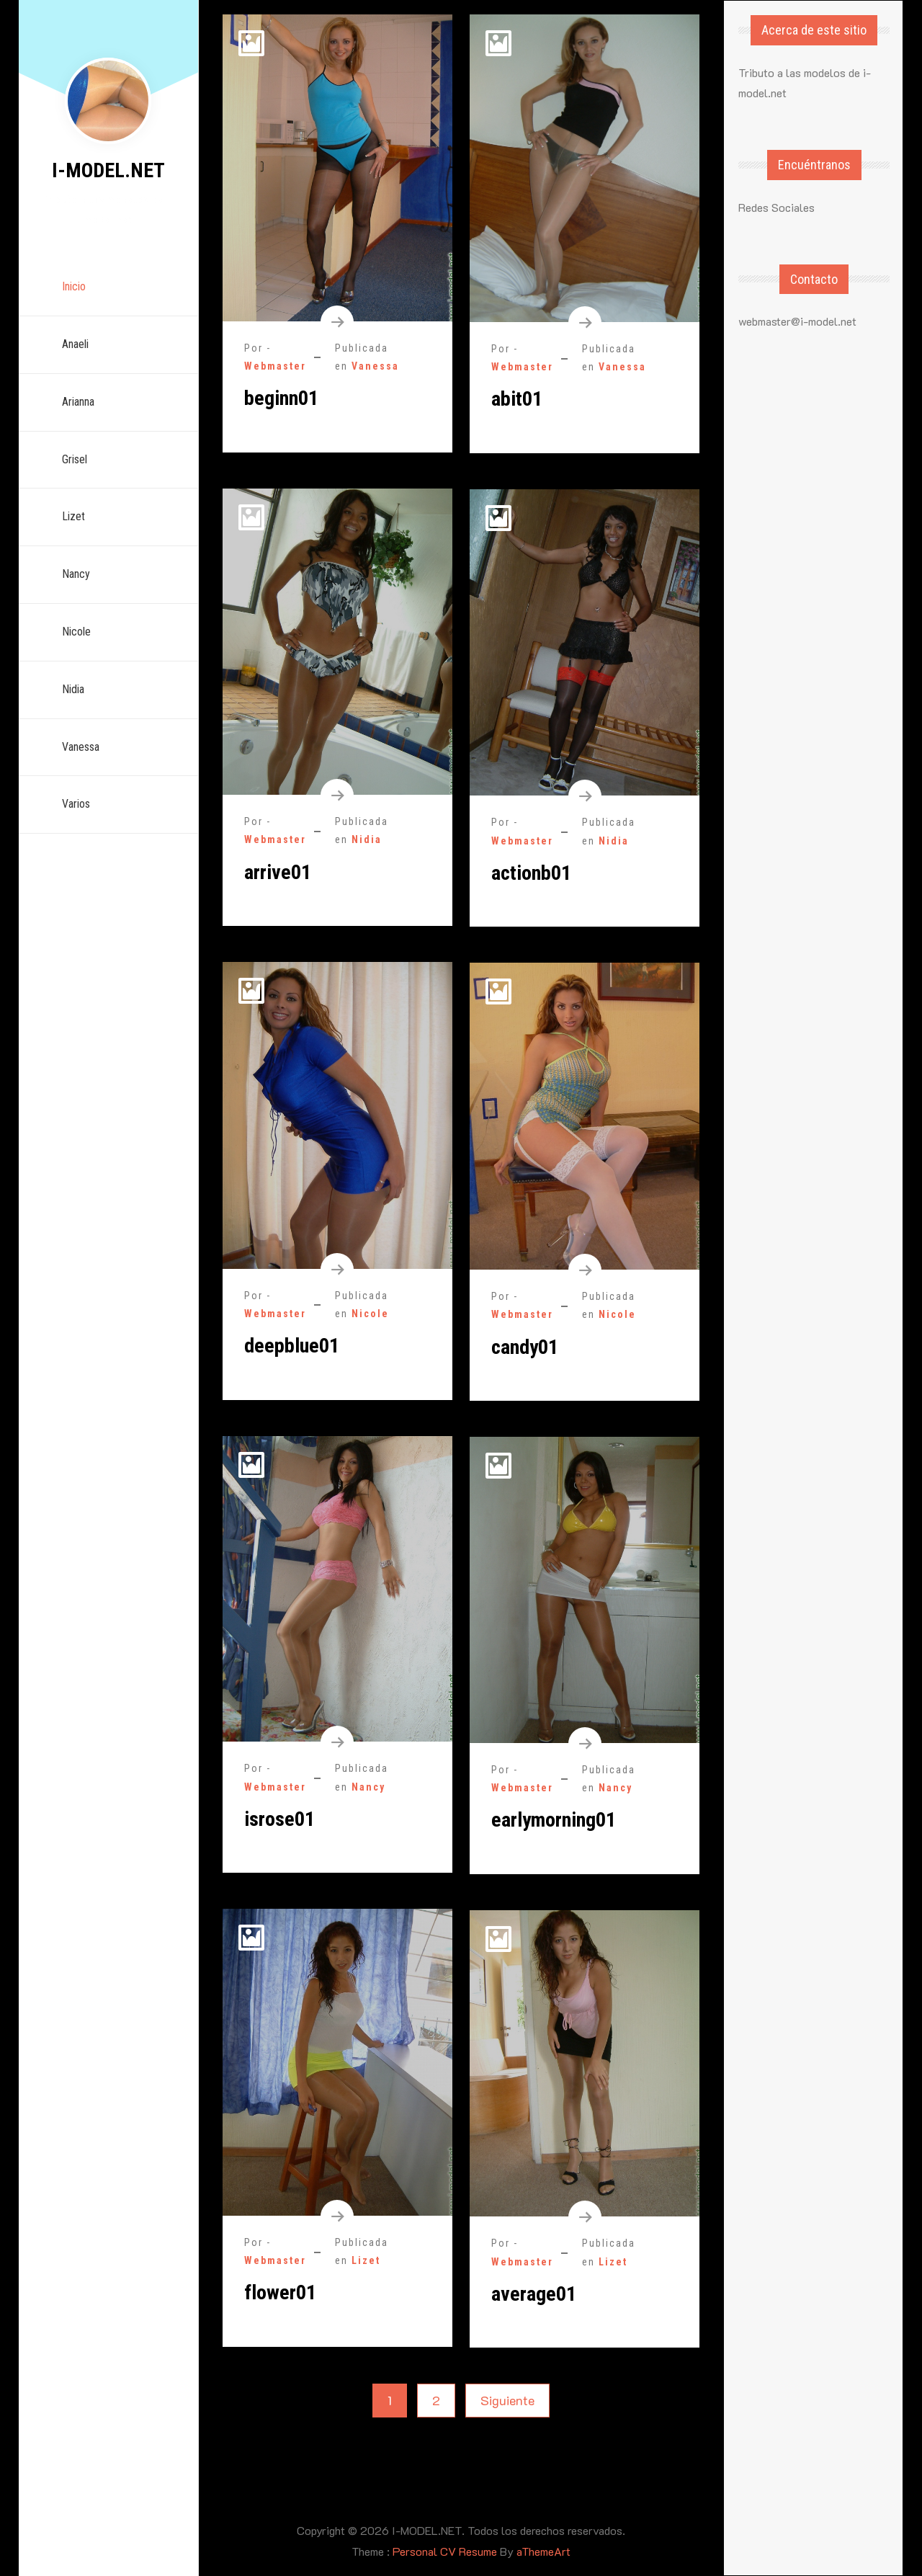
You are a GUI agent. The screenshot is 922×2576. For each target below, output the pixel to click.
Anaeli (76, 344)
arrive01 (277, 872)
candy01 (524, 1347)
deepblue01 (291, 1346)
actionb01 (531, 873)
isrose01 (279, 1819)
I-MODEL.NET (108, 170)
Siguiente (507, 2400)
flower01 (280, 2292)
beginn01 (281, 398)
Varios (77, 804)
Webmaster (275, 366)
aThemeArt (543, 2551)
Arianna (79, 402)
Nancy (77, 574)
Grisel (75, 459)
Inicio (74, 286)
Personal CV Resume (445, 2551)
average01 (533, 2294)
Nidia (74, 689)
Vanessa (81, 747)
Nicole (77, 631)
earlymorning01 (553, 1820)
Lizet (74, 516)
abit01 (516, 399)
